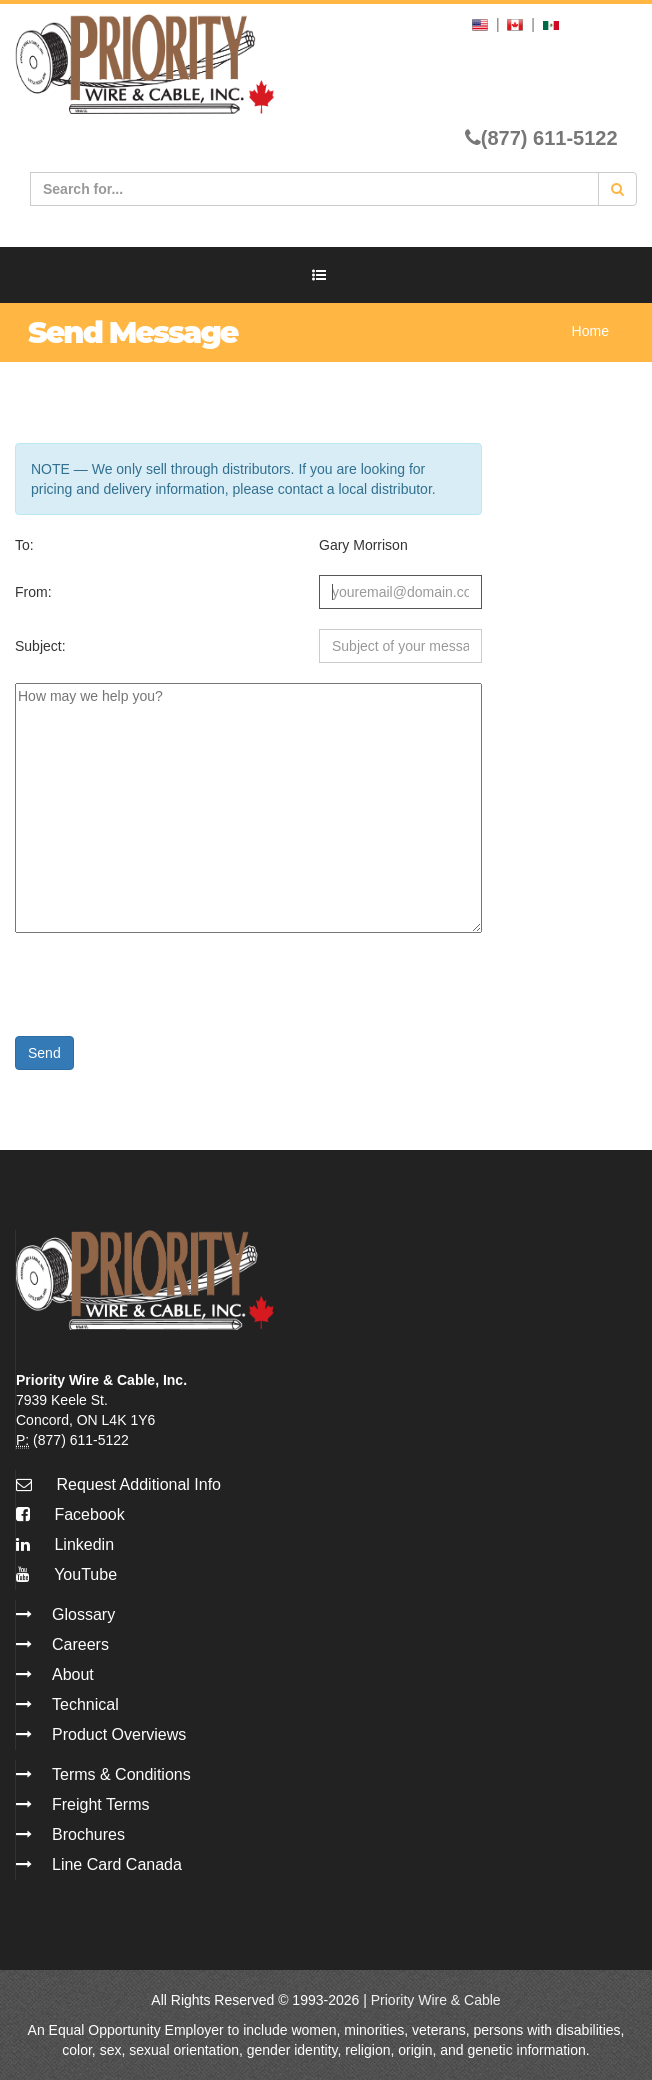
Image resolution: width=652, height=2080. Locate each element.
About (73, 1674)
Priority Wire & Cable (436, 2000)
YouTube (66, 1574)
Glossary (83, 1614)
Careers (80, 1644)
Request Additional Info (138, 1484)
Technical (85, 1704)
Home (590, 331)
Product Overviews (119, 1734)
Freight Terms (101, 1804)
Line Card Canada (117, 1864)
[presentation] (167, 977)
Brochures (88, 1834)
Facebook (70, 1514)
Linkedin (65, 1544)
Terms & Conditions (121, 1774)
